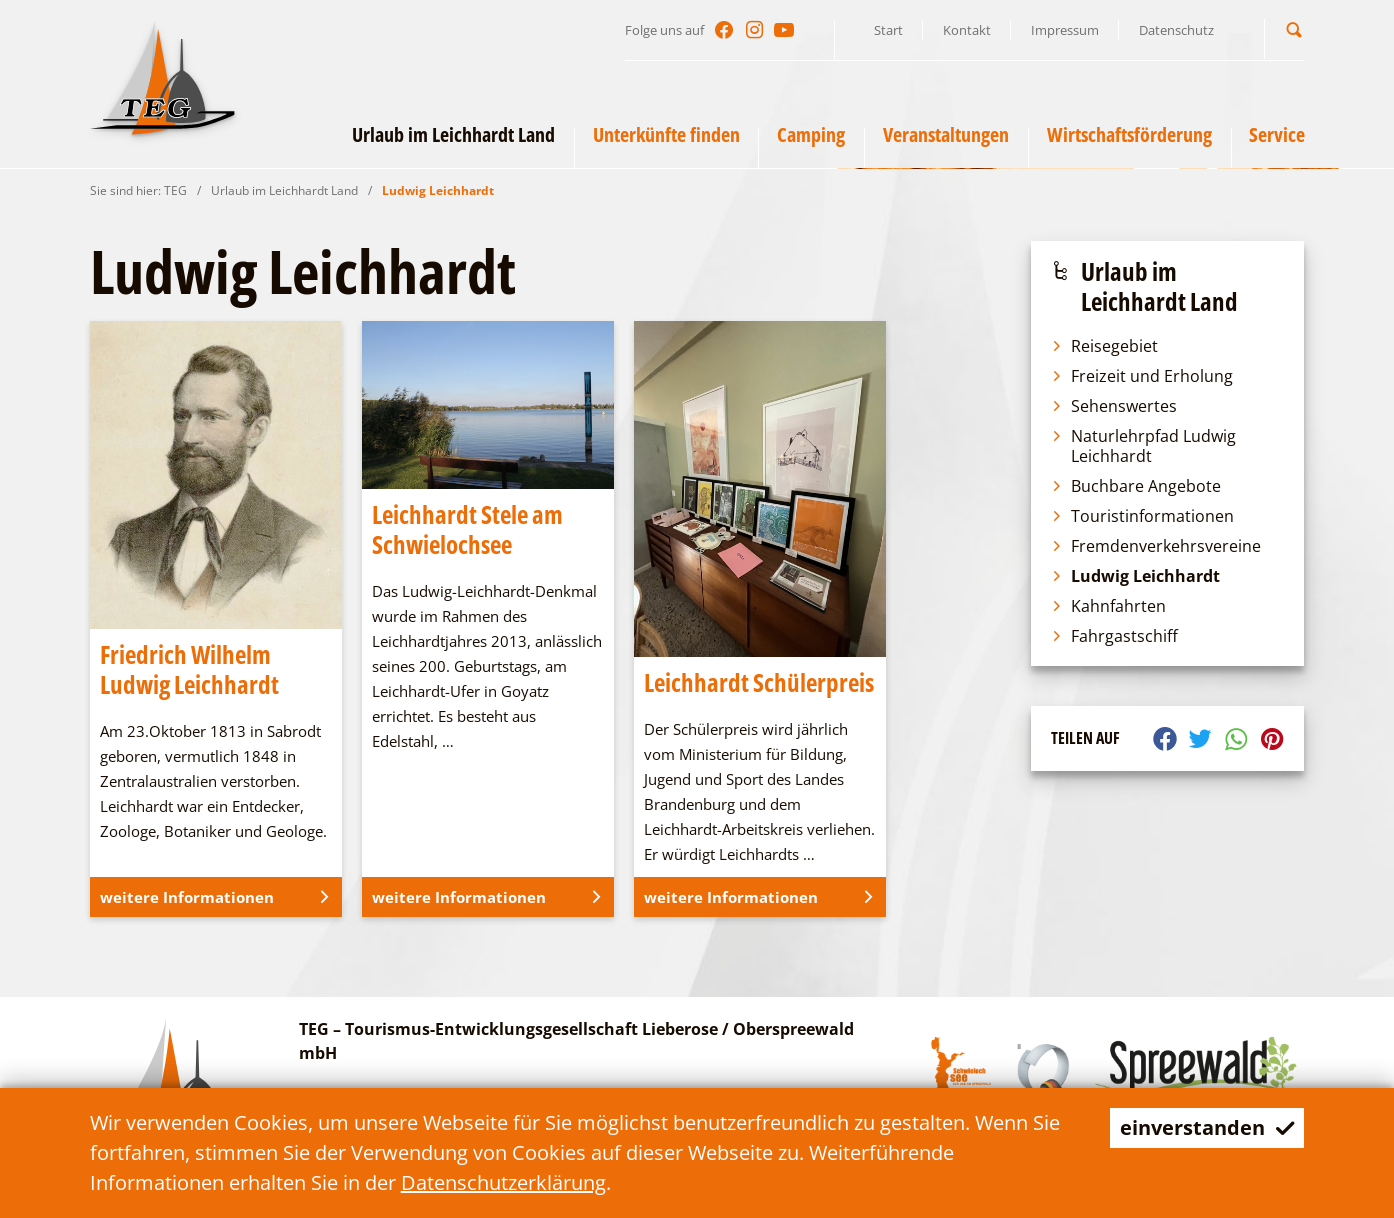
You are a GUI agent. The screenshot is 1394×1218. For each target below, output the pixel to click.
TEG (175, 190)
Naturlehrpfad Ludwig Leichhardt (1143, 446)
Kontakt (967, 30)
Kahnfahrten (1108, 606)
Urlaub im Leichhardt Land (284, 190)
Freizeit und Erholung (1142, 376)
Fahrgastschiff (1114, 636)
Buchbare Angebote (1136, 486)
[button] (1294, 29)
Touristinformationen (1142, 516)
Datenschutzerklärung (503, 1182)
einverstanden (1206, 1127)
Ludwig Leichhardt (438, 190)
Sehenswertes (1114, 406)
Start (888, 30)
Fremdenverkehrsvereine (1156, 546)
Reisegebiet (1104, 346)
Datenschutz (1176, 30)
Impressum (1065, 30)
